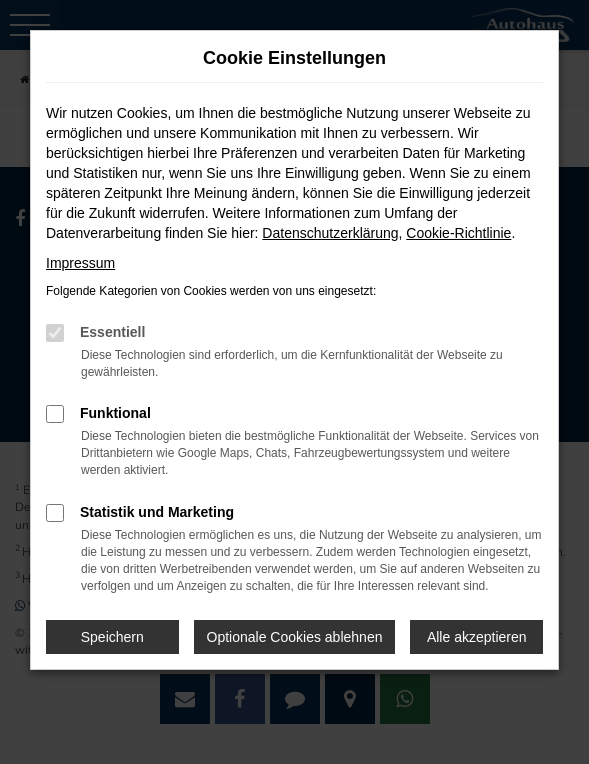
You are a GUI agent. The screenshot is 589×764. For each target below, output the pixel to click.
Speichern (112, 637)
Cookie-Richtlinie (458, 233)
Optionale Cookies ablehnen (295, 637)
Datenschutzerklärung (330, 233)
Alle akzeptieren (477, 637)
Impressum (80, 263)
